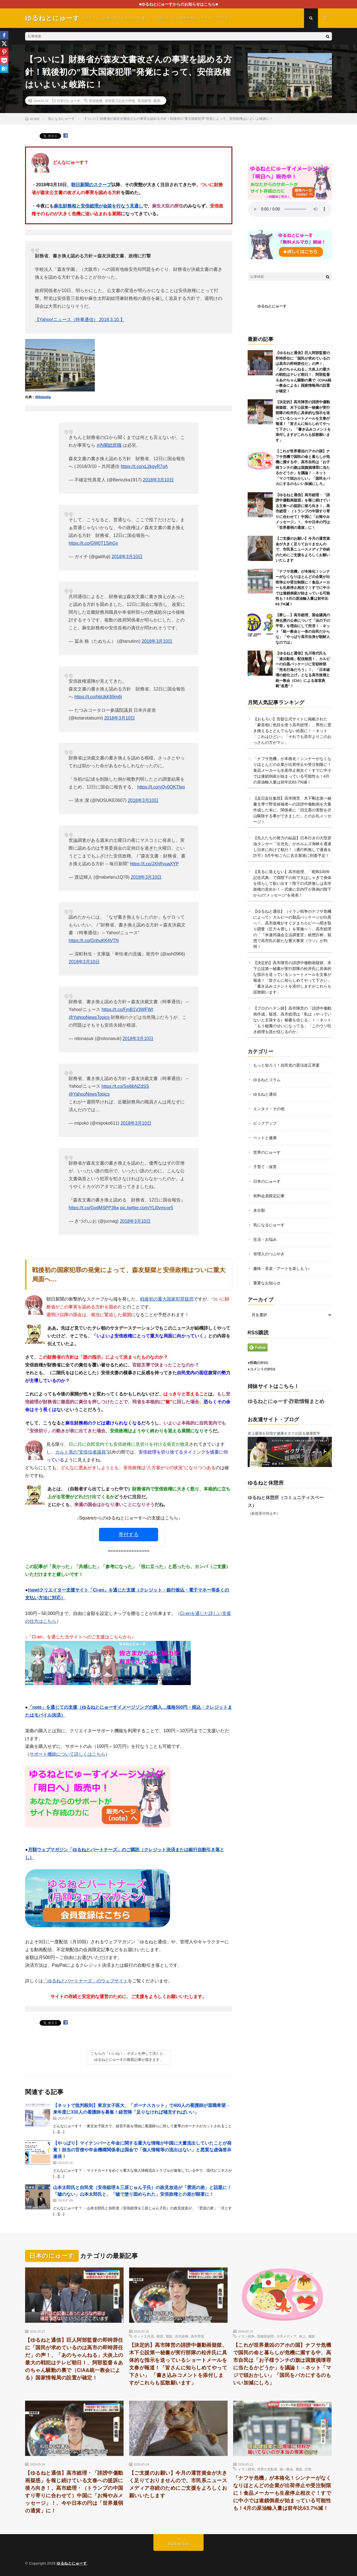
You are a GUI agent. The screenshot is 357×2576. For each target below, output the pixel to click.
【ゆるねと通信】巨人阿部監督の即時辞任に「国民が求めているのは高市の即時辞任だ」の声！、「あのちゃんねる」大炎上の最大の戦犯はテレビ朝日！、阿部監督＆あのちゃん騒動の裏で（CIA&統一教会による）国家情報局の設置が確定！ (74, 2359)
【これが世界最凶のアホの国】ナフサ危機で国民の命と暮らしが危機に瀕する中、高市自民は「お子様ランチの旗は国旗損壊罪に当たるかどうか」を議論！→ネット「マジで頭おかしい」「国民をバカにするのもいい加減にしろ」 (303, 467)
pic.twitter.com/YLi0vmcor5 (146, 1207)
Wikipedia (43, 397)
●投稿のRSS (258, 1363)
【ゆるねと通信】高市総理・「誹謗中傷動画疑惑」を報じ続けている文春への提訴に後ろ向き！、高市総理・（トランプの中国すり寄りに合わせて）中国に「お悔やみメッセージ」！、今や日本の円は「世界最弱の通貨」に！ (303, 511)
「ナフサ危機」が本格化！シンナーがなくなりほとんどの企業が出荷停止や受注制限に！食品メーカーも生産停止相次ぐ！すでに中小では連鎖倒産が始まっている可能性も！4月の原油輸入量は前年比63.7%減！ (303, 587)
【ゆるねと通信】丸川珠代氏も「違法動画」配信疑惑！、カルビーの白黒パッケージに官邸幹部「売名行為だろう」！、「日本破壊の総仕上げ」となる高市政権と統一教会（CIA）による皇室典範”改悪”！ (303, 669)
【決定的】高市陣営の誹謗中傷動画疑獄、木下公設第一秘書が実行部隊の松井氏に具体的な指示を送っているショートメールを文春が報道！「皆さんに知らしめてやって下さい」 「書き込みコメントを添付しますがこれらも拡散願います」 (178, 2364)
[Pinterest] (4, 52)
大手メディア (286, 2336)
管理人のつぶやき (268, 1254)
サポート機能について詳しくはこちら (67, 1754)
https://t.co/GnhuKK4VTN (94, 940)
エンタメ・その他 (268, 1109)
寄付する (129, 1534)
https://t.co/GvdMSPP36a (94, 1207)
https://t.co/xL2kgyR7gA (144, 466)
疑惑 (156, 100)
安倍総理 (144, 100)
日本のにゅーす (68, 100)
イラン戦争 (246, 2336)
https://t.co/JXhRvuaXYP (154, 863)
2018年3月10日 (158, 479)
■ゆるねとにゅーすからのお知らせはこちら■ (178, 4)
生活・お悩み (265, 1239)
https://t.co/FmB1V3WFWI (127, 1009)
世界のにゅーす (267, 1152)
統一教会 (286, 2469)
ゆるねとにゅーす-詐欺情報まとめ (286, 1401)
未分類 (259, 1210)
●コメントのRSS (262, 1369)
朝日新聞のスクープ (91, 184)
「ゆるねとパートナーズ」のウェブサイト (85, 1980)
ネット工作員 (144, 2336)
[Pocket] (4, 60)
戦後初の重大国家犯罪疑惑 (167, 1299)
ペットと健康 (265, 1138)
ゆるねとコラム (267, 1079)
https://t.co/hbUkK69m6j (98, 696)
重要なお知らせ (267, 1283)
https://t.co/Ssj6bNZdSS (125, 1086)
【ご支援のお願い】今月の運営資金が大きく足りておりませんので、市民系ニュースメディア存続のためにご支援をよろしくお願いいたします (303, 549)
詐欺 (308, 2469)
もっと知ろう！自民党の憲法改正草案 (286, 1065)
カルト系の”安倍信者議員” (81, 1452)
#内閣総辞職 (109, 445)
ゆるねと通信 (265, 1094)
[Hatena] (4, 68)
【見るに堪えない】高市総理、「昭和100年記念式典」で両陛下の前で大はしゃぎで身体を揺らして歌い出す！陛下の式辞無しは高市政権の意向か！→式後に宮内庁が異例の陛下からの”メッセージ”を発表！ (292, 883)
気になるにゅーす (268, 1225)
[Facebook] (4, 35)
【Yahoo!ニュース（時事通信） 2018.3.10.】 (80, 319)
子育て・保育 (265, 1167)
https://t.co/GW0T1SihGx (93, 543)
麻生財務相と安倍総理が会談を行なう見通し (98, 206)
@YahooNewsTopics (89, 1017)
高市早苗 (197, 2336)
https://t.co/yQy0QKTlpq (161, 787)
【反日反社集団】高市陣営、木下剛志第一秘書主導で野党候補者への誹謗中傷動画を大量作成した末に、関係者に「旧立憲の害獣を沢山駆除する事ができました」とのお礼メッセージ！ (292, 810)
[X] (4, 43)
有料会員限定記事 (268, 1196)
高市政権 (181, 2336)
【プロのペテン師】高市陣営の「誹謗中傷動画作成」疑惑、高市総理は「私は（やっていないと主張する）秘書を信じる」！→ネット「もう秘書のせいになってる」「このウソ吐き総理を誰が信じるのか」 (292, 1020)
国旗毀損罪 (265, 2336)
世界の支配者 (267, 2469)
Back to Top (178, 2544)
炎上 (302, 2336)
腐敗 (169, 2336)
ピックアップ (265, 1123)
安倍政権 (95, 100)
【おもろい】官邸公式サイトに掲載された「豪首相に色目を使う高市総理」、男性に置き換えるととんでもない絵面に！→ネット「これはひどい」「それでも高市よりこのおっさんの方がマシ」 (292, 731)
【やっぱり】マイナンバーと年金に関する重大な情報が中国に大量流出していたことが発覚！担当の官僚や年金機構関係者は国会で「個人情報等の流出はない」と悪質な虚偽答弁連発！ (142, 2150)
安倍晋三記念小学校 (120, 100)
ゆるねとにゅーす (271, 306)
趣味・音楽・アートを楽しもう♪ (281, 1268)
